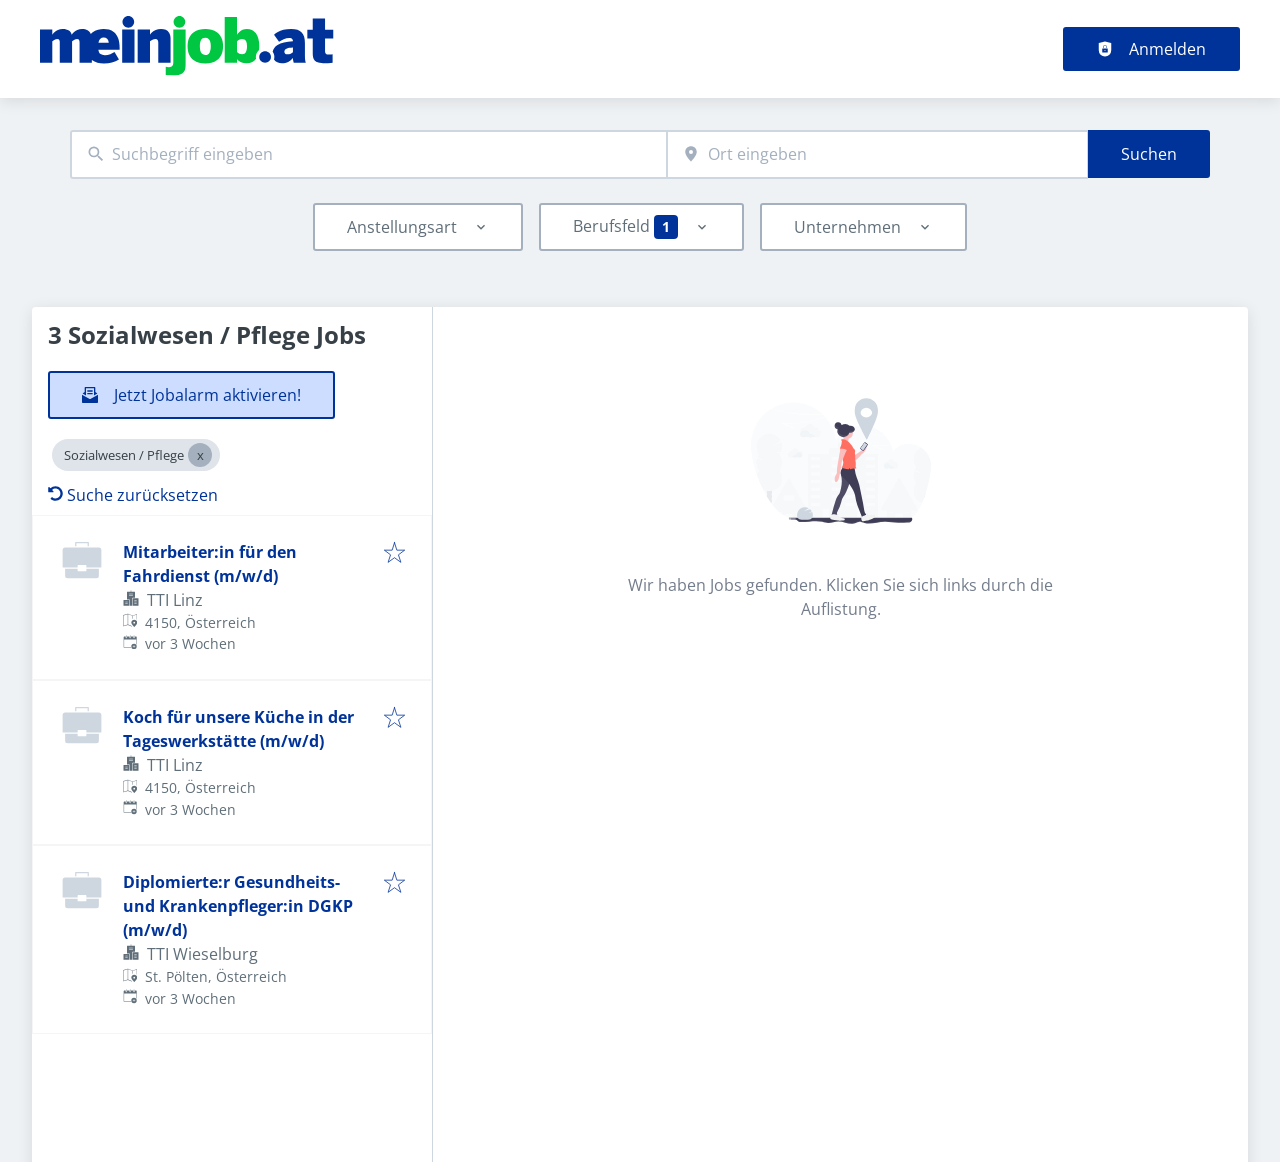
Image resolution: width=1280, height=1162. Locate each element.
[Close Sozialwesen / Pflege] (200, 455)
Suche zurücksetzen (133, 495)
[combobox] (368, 154)
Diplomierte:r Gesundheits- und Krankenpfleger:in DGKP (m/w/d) (238, 906)
